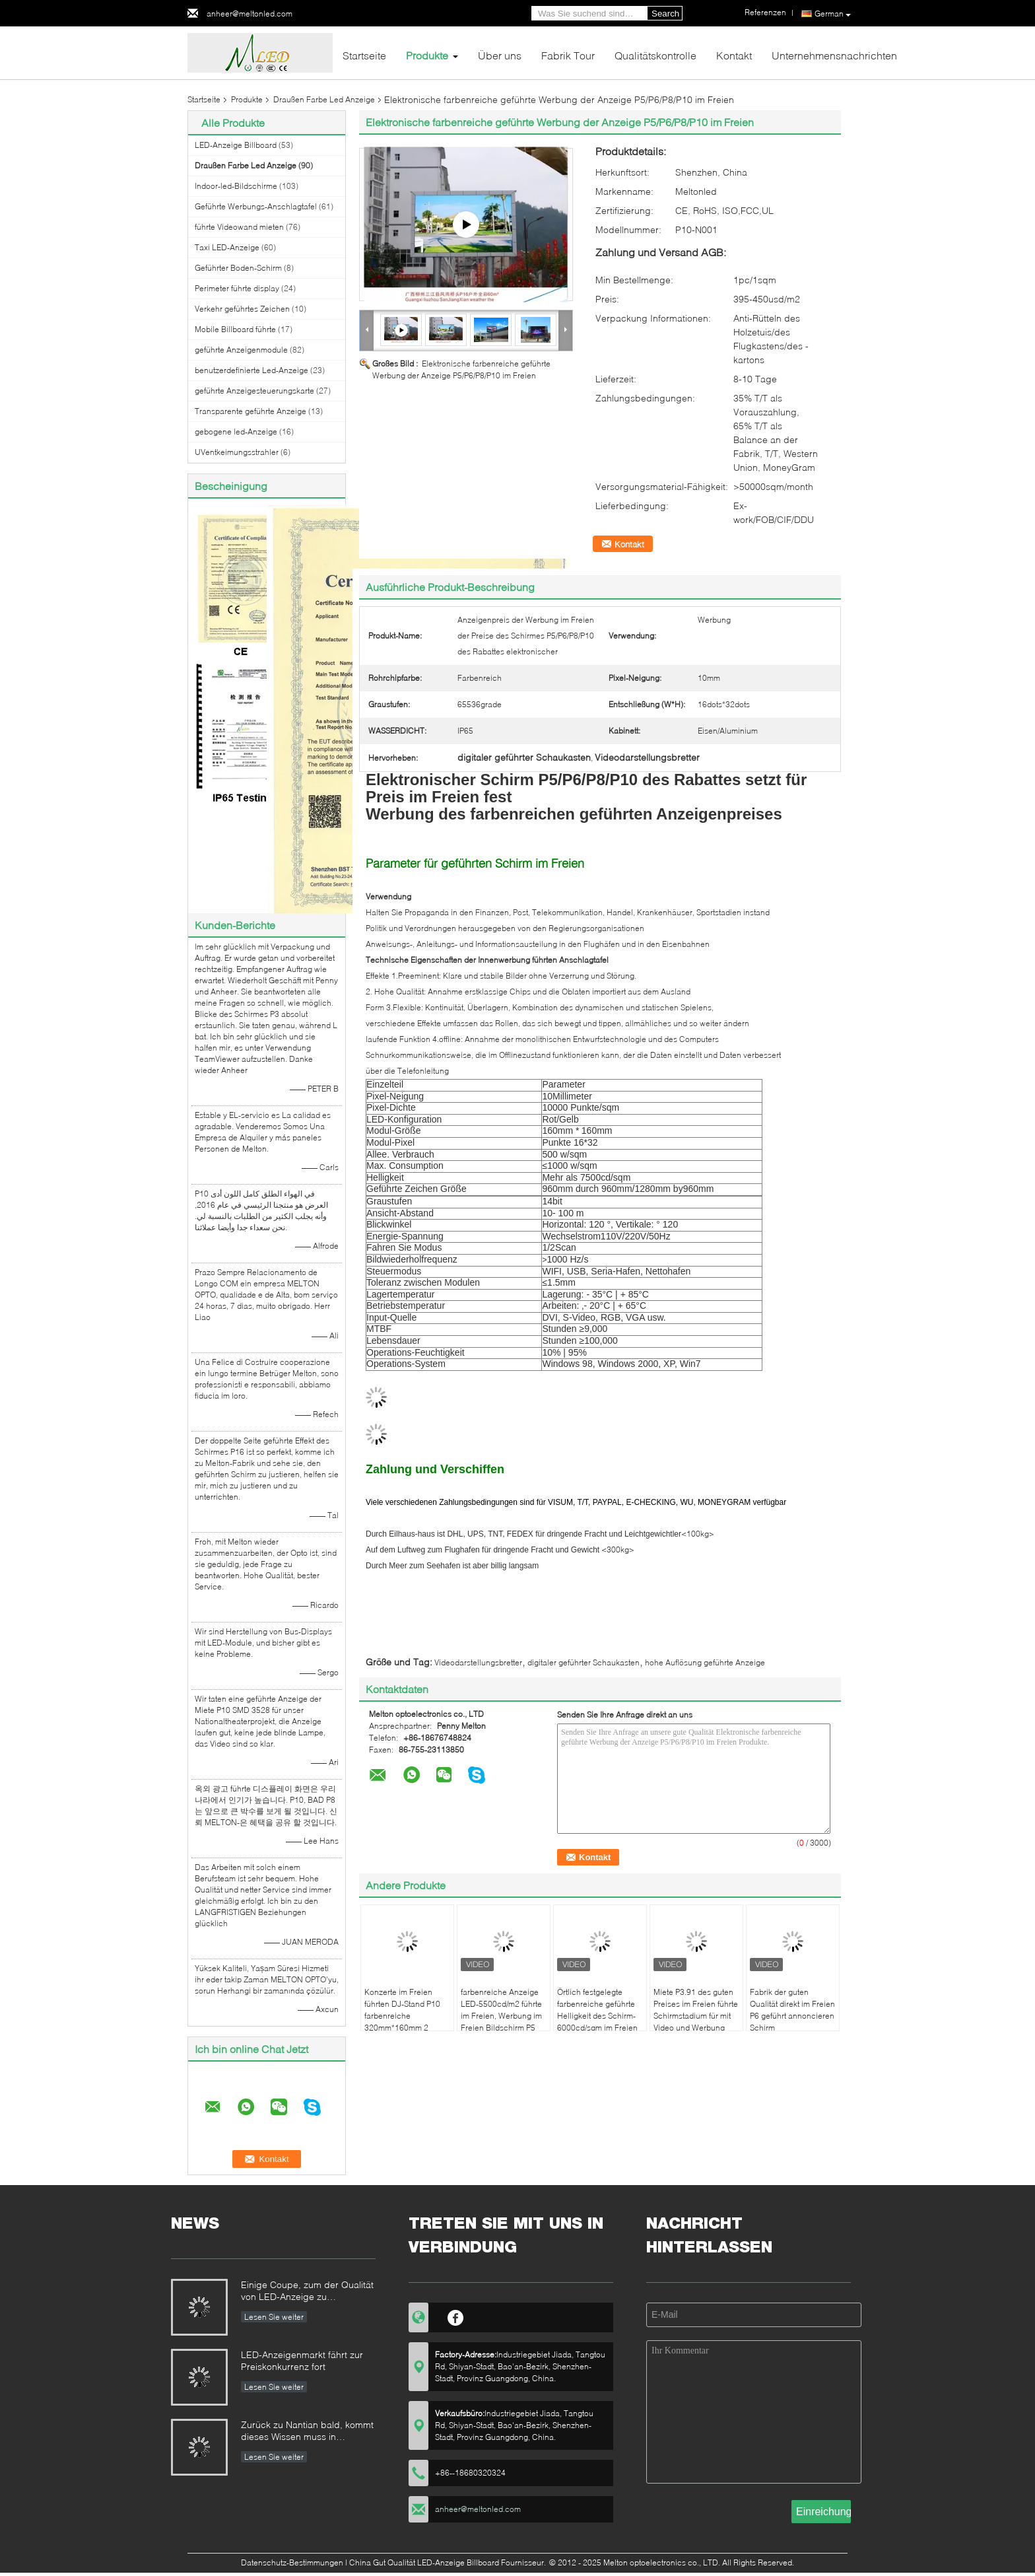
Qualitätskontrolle (655, 55)
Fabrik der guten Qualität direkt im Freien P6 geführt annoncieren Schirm (792, 2010)
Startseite (364, 55)
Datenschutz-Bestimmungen (292, 2562)
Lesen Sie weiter (274, 2317)
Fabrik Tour (568, 55)
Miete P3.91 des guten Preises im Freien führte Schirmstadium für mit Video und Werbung (695, 2010)
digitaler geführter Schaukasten (583, 1662)
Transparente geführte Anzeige (250, 411)
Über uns (499, 55)
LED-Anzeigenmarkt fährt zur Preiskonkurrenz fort (302, 2360)
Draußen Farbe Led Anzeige (324, 99)
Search (665, 13)
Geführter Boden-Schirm (238, 268)
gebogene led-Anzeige (236, 431)
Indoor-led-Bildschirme (236, 186)
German (833, 14)
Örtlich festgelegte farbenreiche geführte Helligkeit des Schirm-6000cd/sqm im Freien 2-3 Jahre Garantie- (597, 2015)
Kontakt (734, 55)
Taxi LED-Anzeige (227, 247)
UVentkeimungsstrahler (237, 452)
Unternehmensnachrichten (834, 55)
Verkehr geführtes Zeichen (242, 309)
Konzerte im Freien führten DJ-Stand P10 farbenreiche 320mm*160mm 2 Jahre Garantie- (402, 2015)
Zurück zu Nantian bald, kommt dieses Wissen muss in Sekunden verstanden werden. (307, 2432)
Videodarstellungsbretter (478, 1662)
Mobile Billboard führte (235, 329)
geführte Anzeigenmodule (241, 350)
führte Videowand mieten (239, 227)
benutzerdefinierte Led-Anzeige (251, 370)
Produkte (427, 55)
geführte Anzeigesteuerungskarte (254, 391)
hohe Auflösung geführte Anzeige (705, 1662)
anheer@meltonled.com (249, 13)
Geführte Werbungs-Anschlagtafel (256, 206)
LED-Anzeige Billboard (236, 145)
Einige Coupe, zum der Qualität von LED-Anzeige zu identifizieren (307, 2292)
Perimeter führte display (237, 288)
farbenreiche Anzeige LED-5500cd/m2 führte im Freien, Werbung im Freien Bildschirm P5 (501, 2010)
